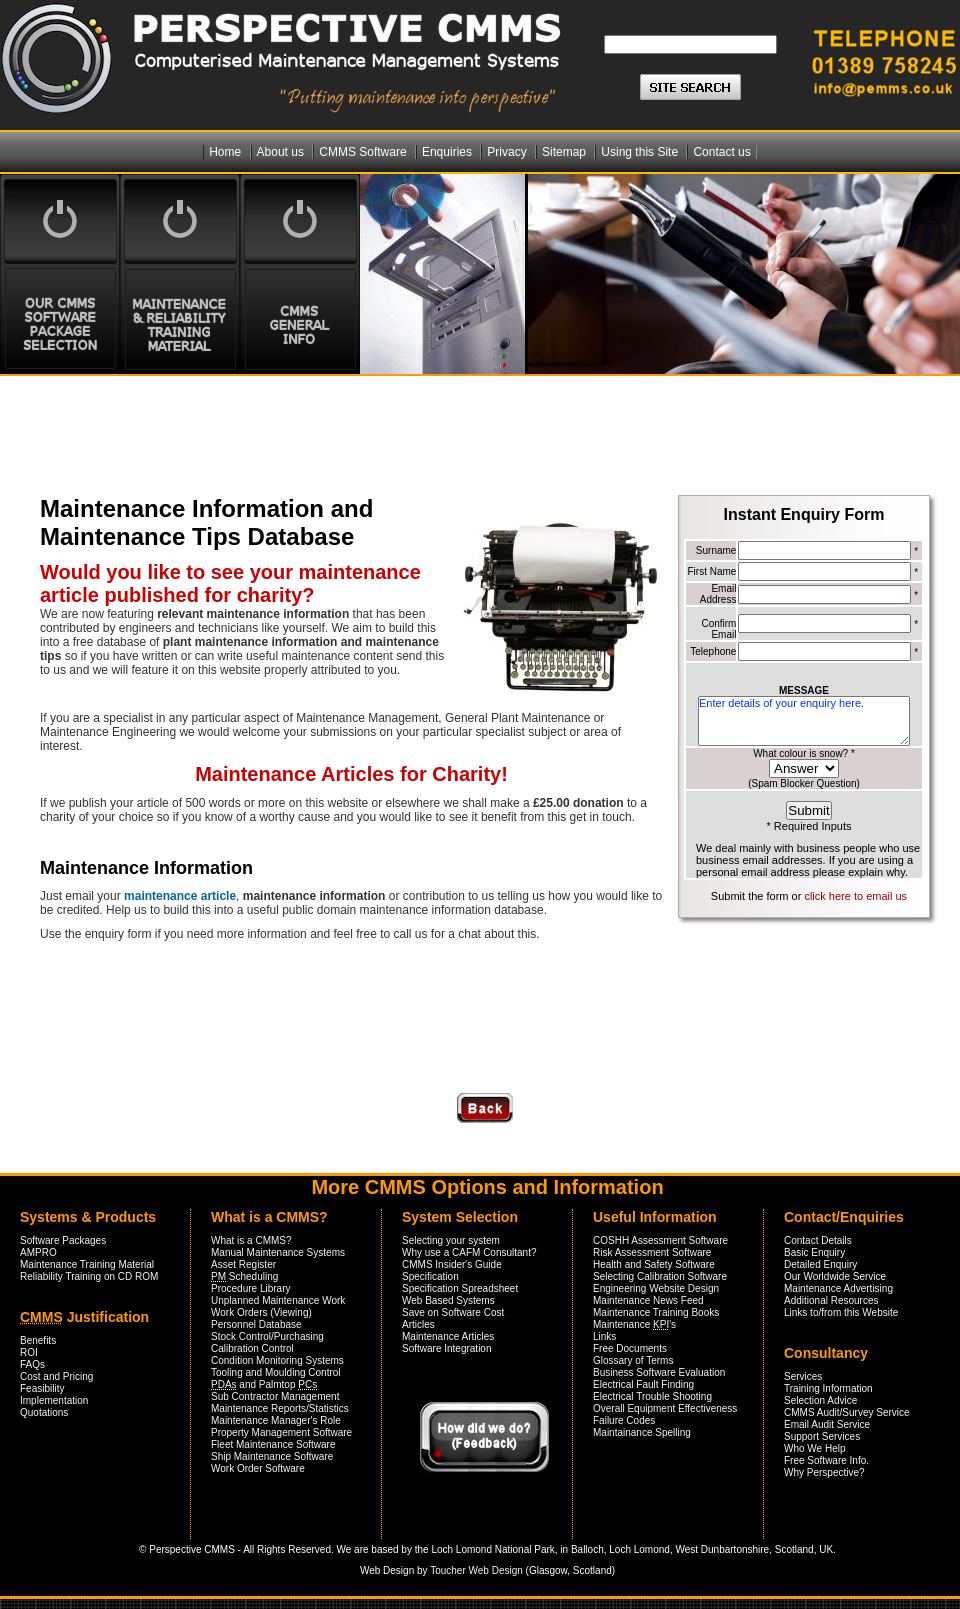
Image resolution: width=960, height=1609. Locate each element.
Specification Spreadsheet (460, 1288)
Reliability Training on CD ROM (89, 1276)
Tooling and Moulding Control (276, 1372)
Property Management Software (281, 1432)
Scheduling (244, 1276)
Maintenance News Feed (648, 1300)
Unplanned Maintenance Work (278, 1300)
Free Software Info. (826, 1460)
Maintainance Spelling (642, 1432)
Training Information (828, 1388)
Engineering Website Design (656, 1288)
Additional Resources (831, 1300)
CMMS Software (364, 152)
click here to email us (855, 896)
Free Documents (630, 1348)
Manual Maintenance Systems (278, 1252)
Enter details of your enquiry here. (804, 721)
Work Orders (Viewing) (261, 1312)
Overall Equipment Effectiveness (665, 1408)
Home (226, 152)
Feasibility (42, 1388)
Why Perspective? (824, 1472)
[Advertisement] (274, 431)
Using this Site (641, 152)
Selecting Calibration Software (660, 1276)
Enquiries (448, 152)
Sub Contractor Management (275, 1396)
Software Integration (447, 1348)
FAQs (32, 1364)
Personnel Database (256, 1324)
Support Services (822, 1436)
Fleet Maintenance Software (273, 1444)
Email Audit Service (827, 1424)
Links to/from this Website (841, 1312)
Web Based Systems (448, 1300)
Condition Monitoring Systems (277, 1360)
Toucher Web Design (476, 1570)
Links (604, 1336)
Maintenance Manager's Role (276, 1420)
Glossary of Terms (633, 1360)
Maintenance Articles (448, 1336)
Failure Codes (624, 1420)
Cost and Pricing (56, 1376)
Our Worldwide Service (835, 1276)
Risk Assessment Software (652, 1252)
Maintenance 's (634, 1324)
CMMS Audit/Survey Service (847, 1412)
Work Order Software (258, 1468)
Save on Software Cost (453, 1312)
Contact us (721, 152)
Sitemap (565, 152)
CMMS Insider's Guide (452, 1264)
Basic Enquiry (814, 1252)
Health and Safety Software (654, 1264)
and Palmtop (264, 1384)
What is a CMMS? (251, 1240)
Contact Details (818, 1240)
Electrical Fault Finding (643, 1384)
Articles (418, 1324)
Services (803, 1376)
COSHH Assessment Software (660, 1240)
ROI (29, 1352)
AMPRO (38, 1252)
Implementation (54, 1400)
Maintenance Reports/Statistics (280, 1408)
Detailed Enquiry (820, 1264)
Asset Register (243, 1264)
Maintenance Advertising (838, 1288)
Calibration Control (252, 1348)
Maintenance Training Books (656, 1312)
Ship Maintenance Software (272, 1456)
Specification (430, 1276)
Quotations (44, 1412)
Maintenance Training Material (87, 1264)
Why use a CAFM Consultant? (469, 1252)
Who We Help (815, 1448)
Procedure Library (250, 1288)
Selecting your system (451, 1240)
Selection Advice (820, 1400)
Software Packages (63, 1240)
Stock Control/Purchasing (267, 1336)
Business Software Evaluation (659, 1372)
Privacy (508, 152)
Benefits (38, 1340)
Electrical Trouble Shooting (652, 1396)
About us (282, 152)
